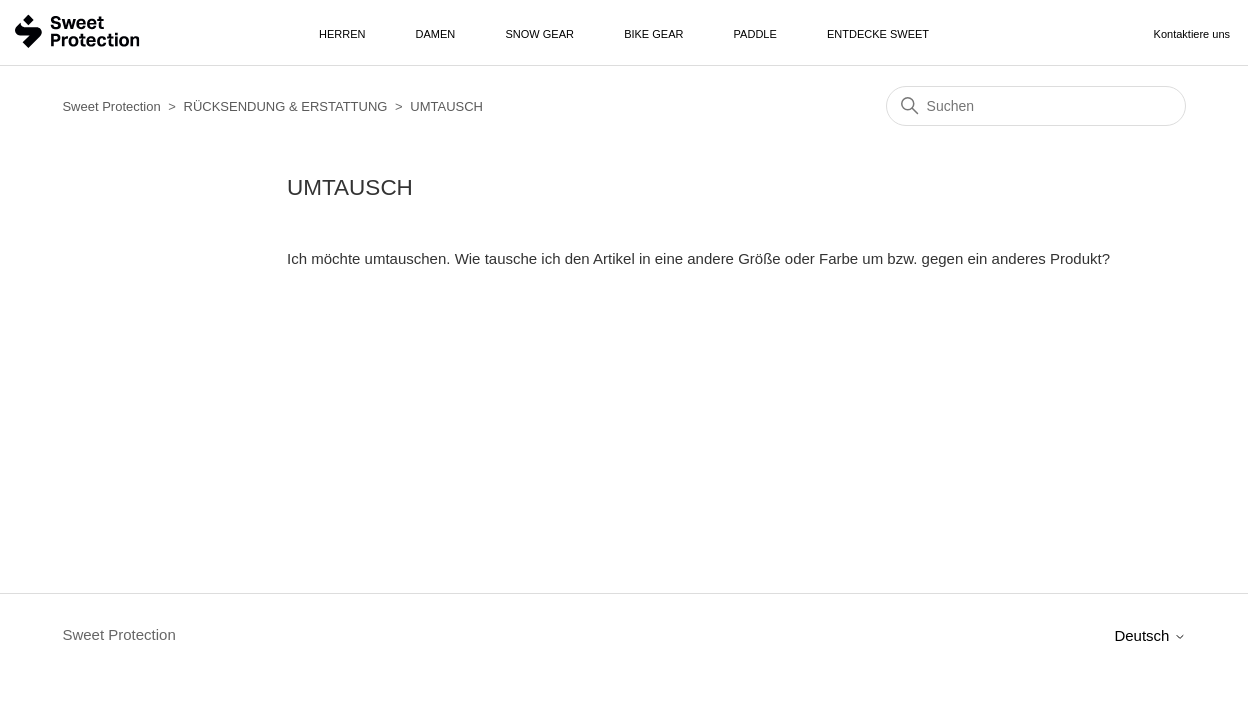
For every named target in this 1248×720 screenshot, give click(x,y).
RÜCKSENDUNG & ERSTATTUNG (286, 106)
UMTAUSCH (446, 106)
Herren (342, 34)
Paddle (755, 34)
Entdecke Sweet (878, 34)
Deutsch (1149, 635)
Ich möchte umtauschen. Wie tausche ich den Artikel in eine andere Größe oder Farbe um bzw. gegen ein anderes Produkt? (698, 258)
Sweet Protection (111, 106)
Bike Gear (653, 34)
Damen (436, 34)
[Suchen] (1036, 106)
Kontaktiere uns (1192, 34)
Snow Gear (540, 34)
